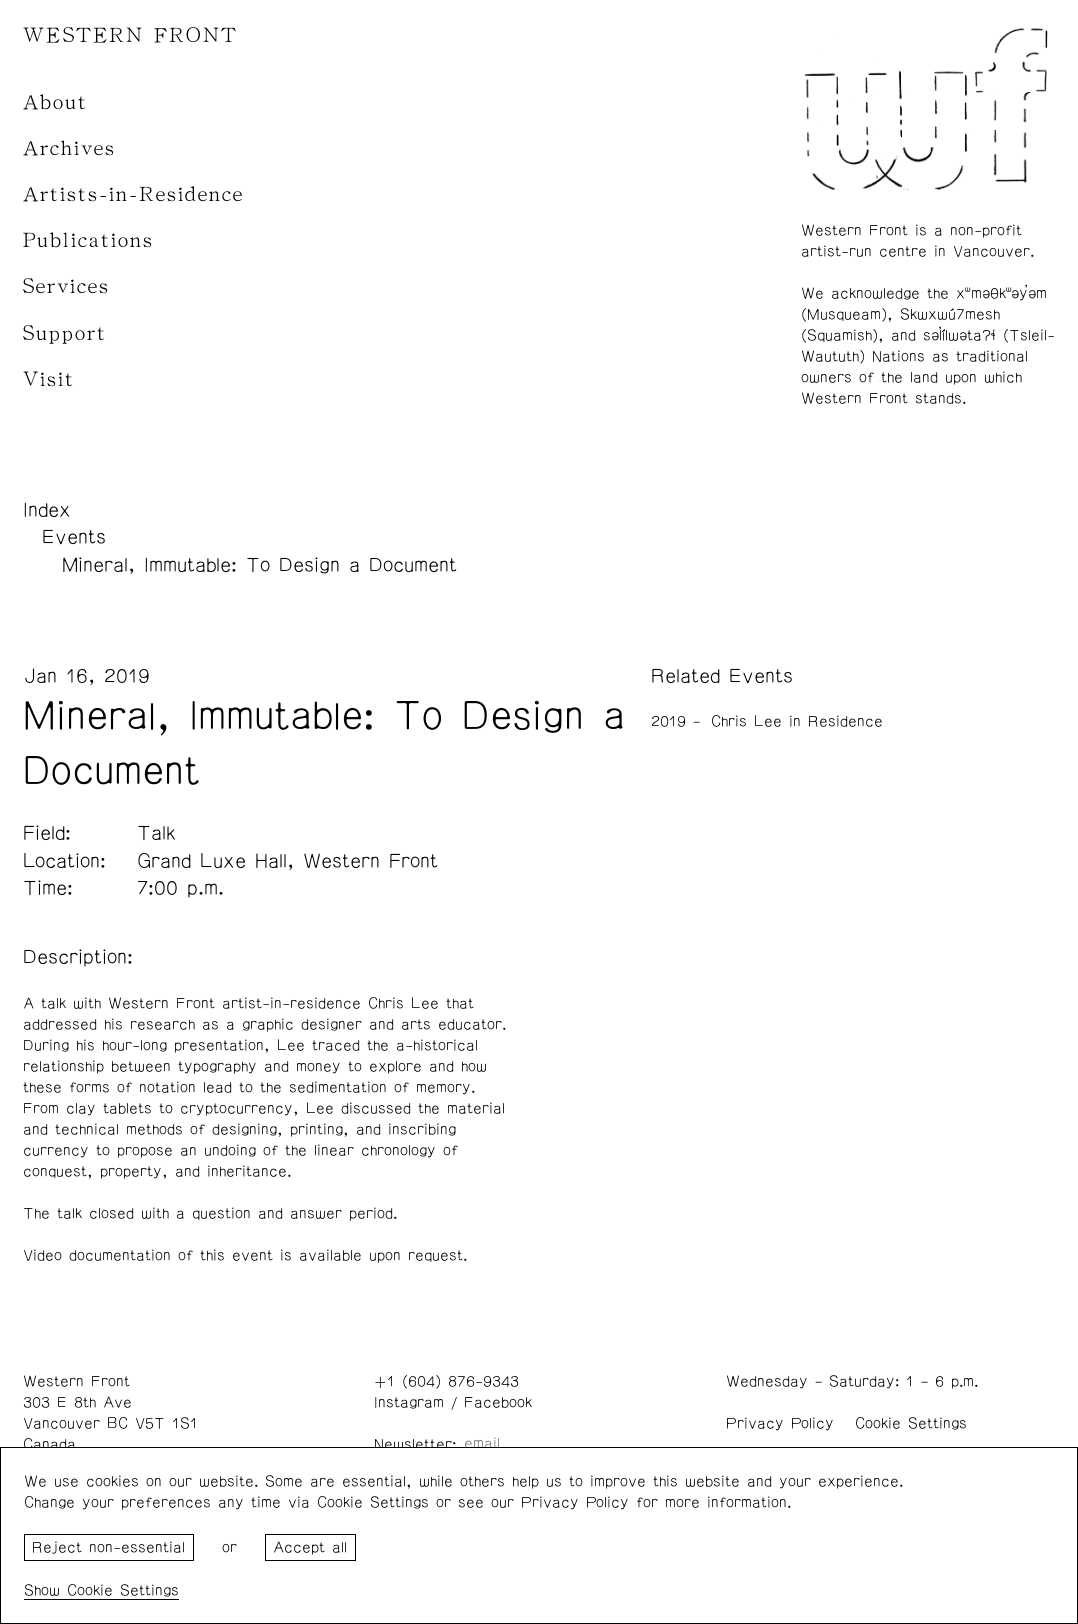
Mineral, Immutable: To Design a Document (259, 565)
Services (66, 286)
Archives (69, 148)
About (55, 102)
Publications (88, 240)
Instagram (409, 1402)
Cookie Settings (911, 1423)
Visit (49, 379)
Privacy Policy (780, 1423)
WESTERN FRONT (130, 35)
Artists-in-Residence (133, 194)
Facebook (498, 1402)
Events (74, 537)
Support (65, 333)
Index (47, 510)
